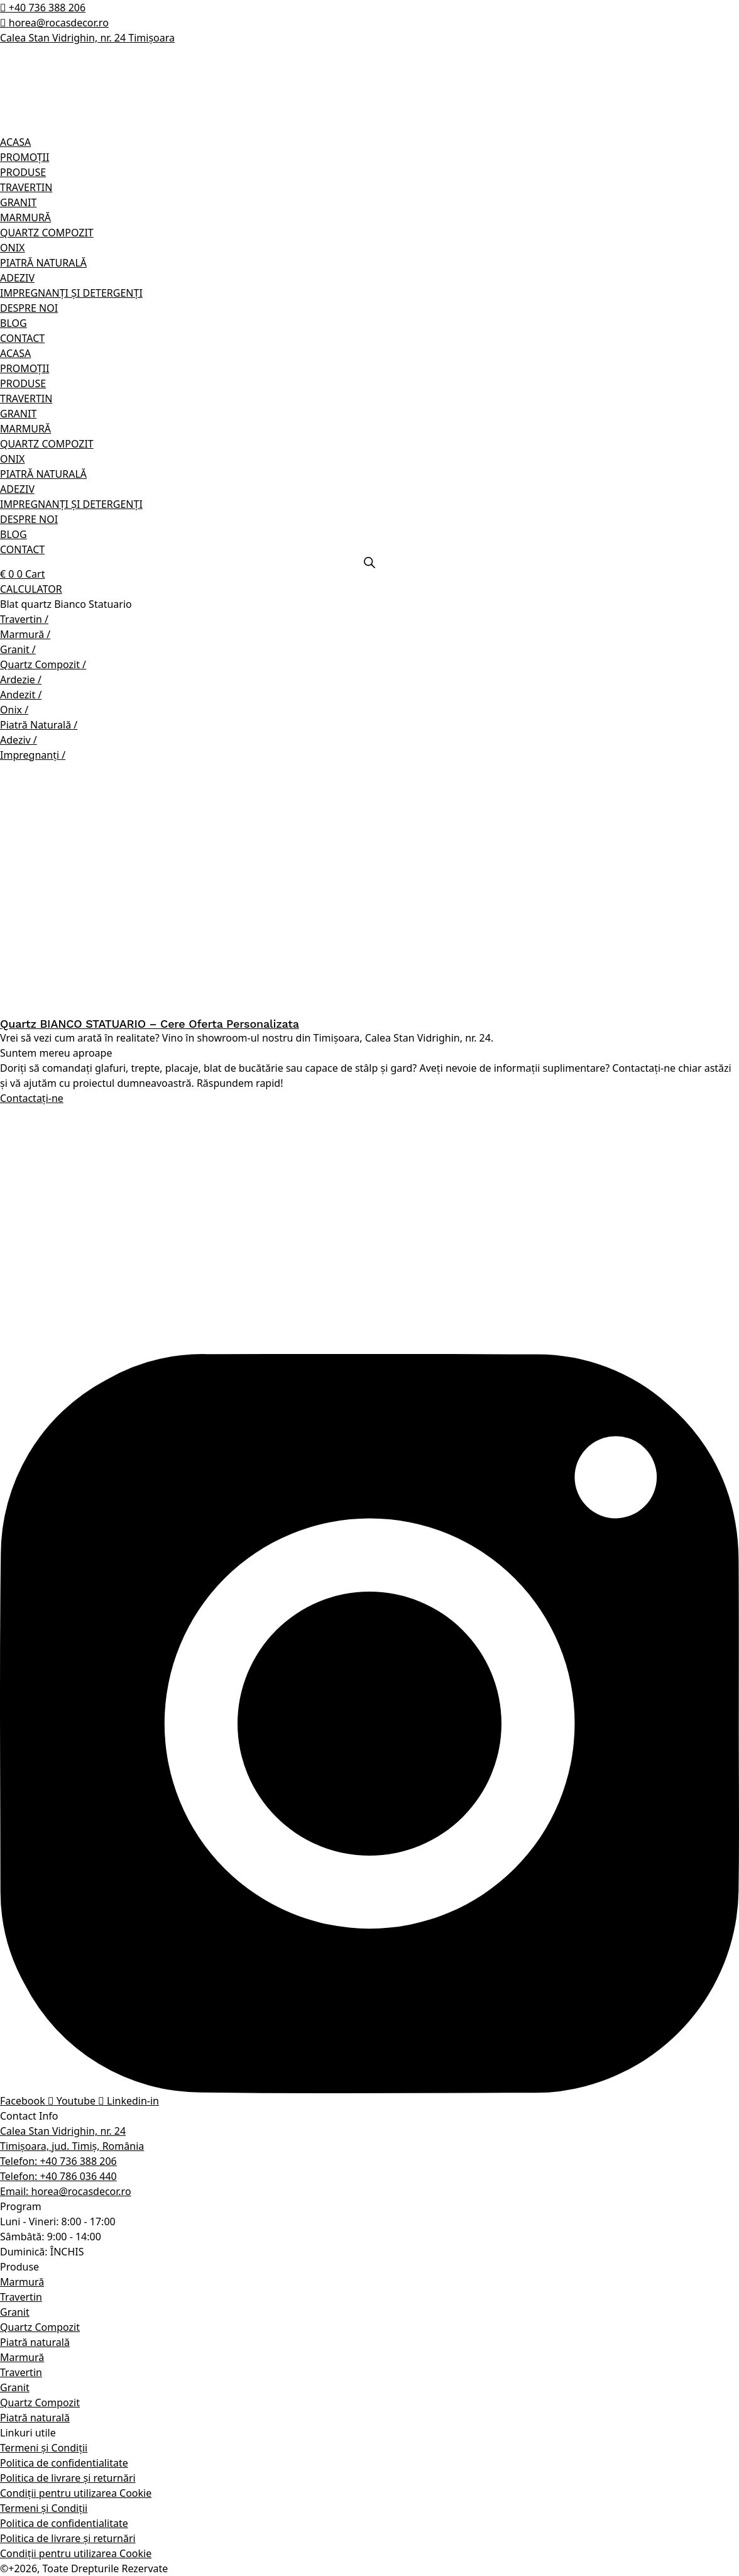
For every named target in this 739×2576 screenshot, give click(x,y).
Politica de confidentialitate (64, 2463)
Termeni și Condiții (43, 2448)
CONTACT (22, 338)
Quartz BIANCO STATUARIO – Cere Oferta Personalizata (149, 1023)
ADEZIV (17, 278)
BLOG (13, 323)
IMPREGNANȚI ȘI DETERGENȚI (71, 293)
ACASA (15, 142)
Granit (15, 2312)
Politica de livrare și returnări (68, 2478)
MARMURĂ (25, 217)
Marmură (22, 2282)
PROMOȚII (24, 157)
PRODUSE (23, 172)
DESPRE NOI (29, 308)
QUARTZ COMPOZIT (47, 232)
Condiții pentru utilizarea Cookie (75, 2493)
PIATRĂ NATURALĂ (43, 263)
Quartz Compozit (40, 2327)
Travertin (21, 2297)
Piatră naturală (35, 2342)
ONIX (12, 248)
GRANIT (18, 202)
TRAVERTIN (26, 187)
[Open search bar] (369, 562)
